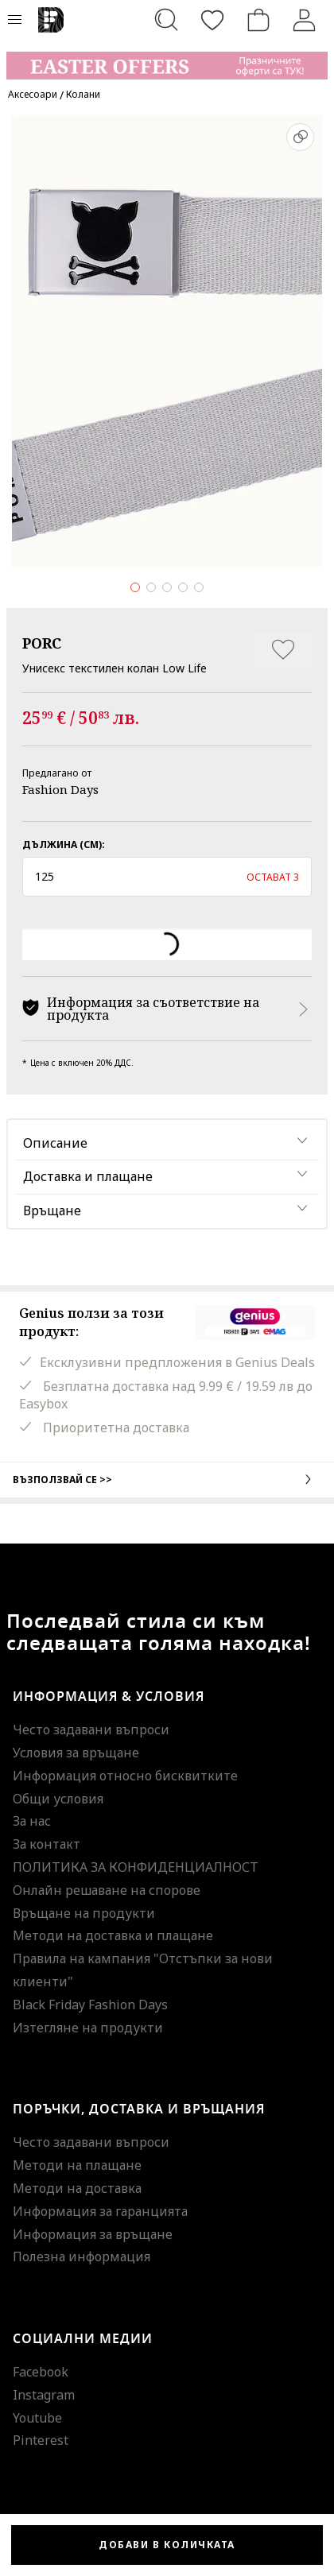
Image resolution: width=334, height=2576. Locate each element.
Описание (55, 1143)
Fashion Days (60, 789)
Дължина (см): (63, 844)
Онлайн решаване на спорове (106, 1890)
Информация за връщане (93, 2234)
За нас (32, 1821)
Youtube (37, 2418)
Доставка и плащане (88, 1176)
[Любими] (212, 20)
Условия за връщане (76, 1752)
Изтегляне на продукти (88, 2027)
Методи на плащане (77, 2165)
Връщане (52, 1210)
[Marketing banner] (167, 58)
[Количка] (258, 20)
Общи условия (58, 1798)
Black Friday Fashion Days (90, 2004)
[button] (167, 877)
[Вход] (304, 20)
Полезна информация (81, 2256)
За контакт (46, 1844)
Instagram (44, 2395)
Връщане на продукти (84, 1913)
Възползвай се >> (167, 1479)
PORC (41, 643)
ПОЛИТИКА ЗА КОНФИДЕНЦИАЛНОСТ (135, 1867)
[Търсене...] (166, 20)
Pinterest (40, 2440)
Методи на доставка (77, 2188)
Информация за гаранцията (100, 2211)
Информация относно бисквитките (125, 1775)
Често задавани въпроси (91, 1729)
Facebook (40, 2371)
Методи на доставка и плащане (113, 1935)
